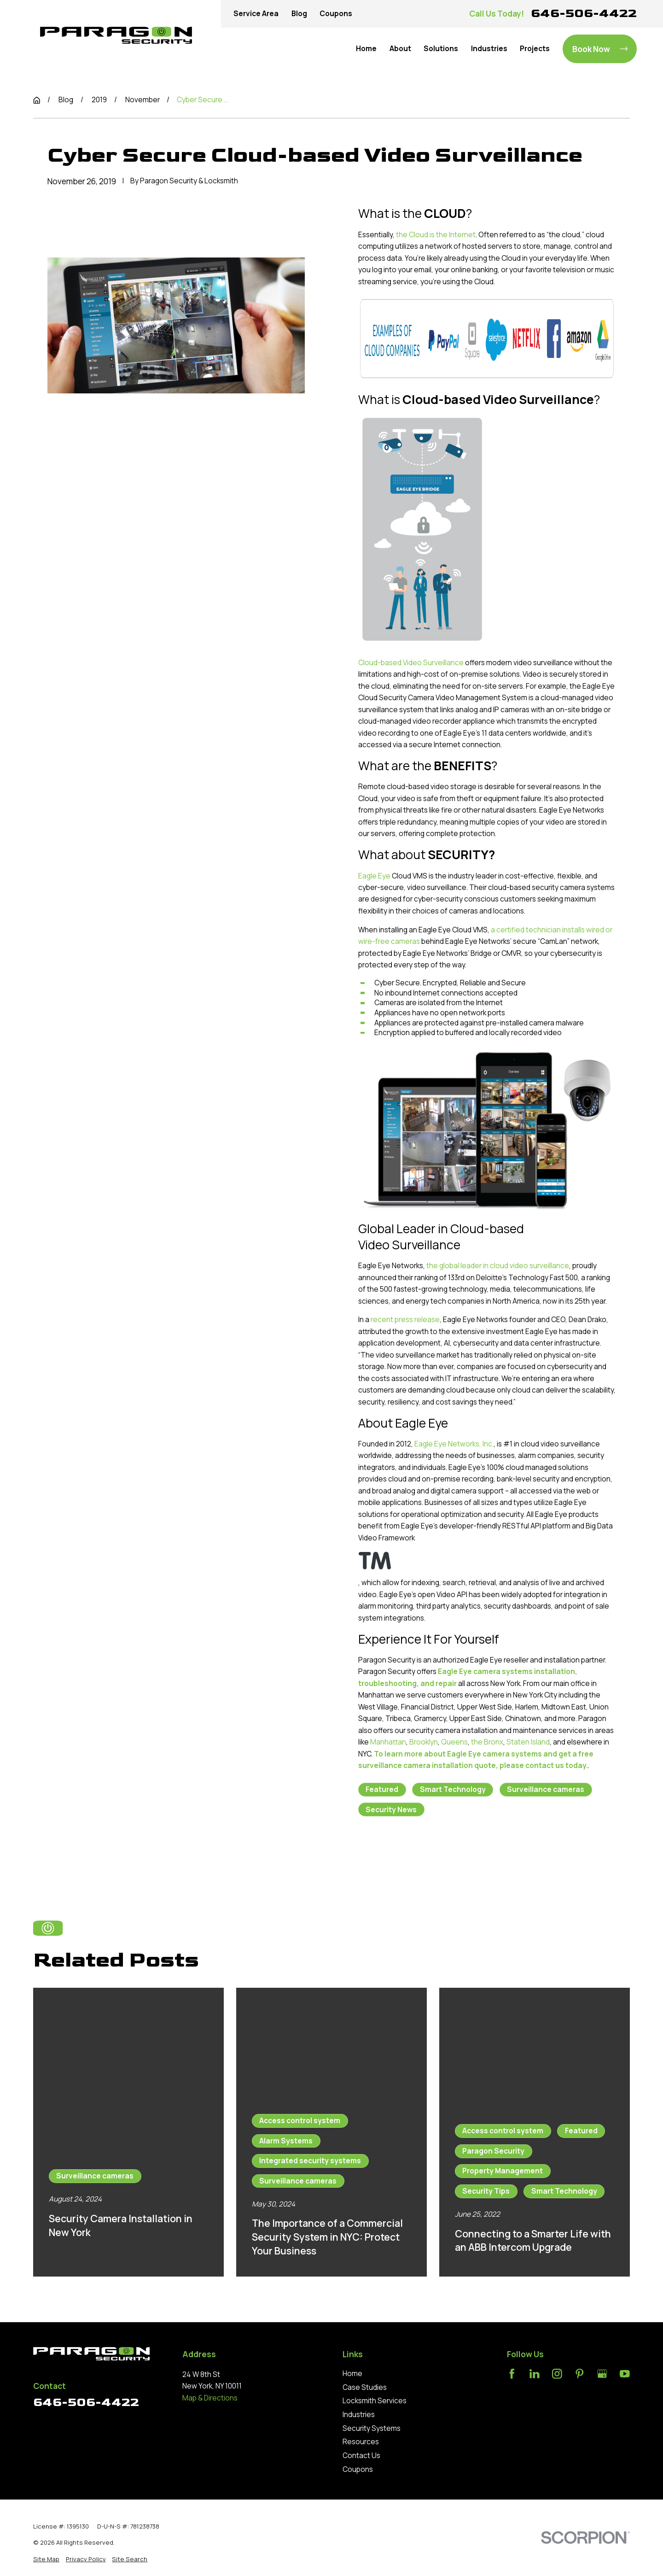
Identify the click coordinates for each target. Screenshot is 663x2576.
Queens (454, 1742)
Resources (361, 2442)
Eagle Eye (374, 876)
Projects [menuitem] (535, 48)
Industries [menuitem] (489, 48)
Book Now (600, 48)
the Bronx (487, 1742)
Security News (391, 1810)
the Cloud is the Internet (436, 235)
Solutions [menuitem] (441, 48)
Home (352, 2373)
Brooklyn (423, 1742)
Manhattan (388, 1742)
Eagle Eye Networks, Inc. (454, 1444)
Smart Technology (453, 1789)
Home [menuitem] (366, 48)
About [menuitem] (400, 48)
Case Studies (365, 2387)
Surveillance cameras (545, 1789)
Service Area (256, 13)
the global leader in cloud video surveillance (497, 1265)
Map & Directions (210, 2398)
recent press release (405, 1319)
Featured (382, 1789)
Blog (299, 13)
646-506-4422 (584, 13)
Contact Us (361, 2455)
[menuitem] (46, 2559)
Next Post (479, 1857)
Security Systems (372, 2428)
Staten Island (528, 1742)
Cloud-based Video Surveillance (411, 662)
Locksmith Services (375, 2401)
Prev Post (396, 1857)
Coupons (336, 13)
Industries (359, 2414)
